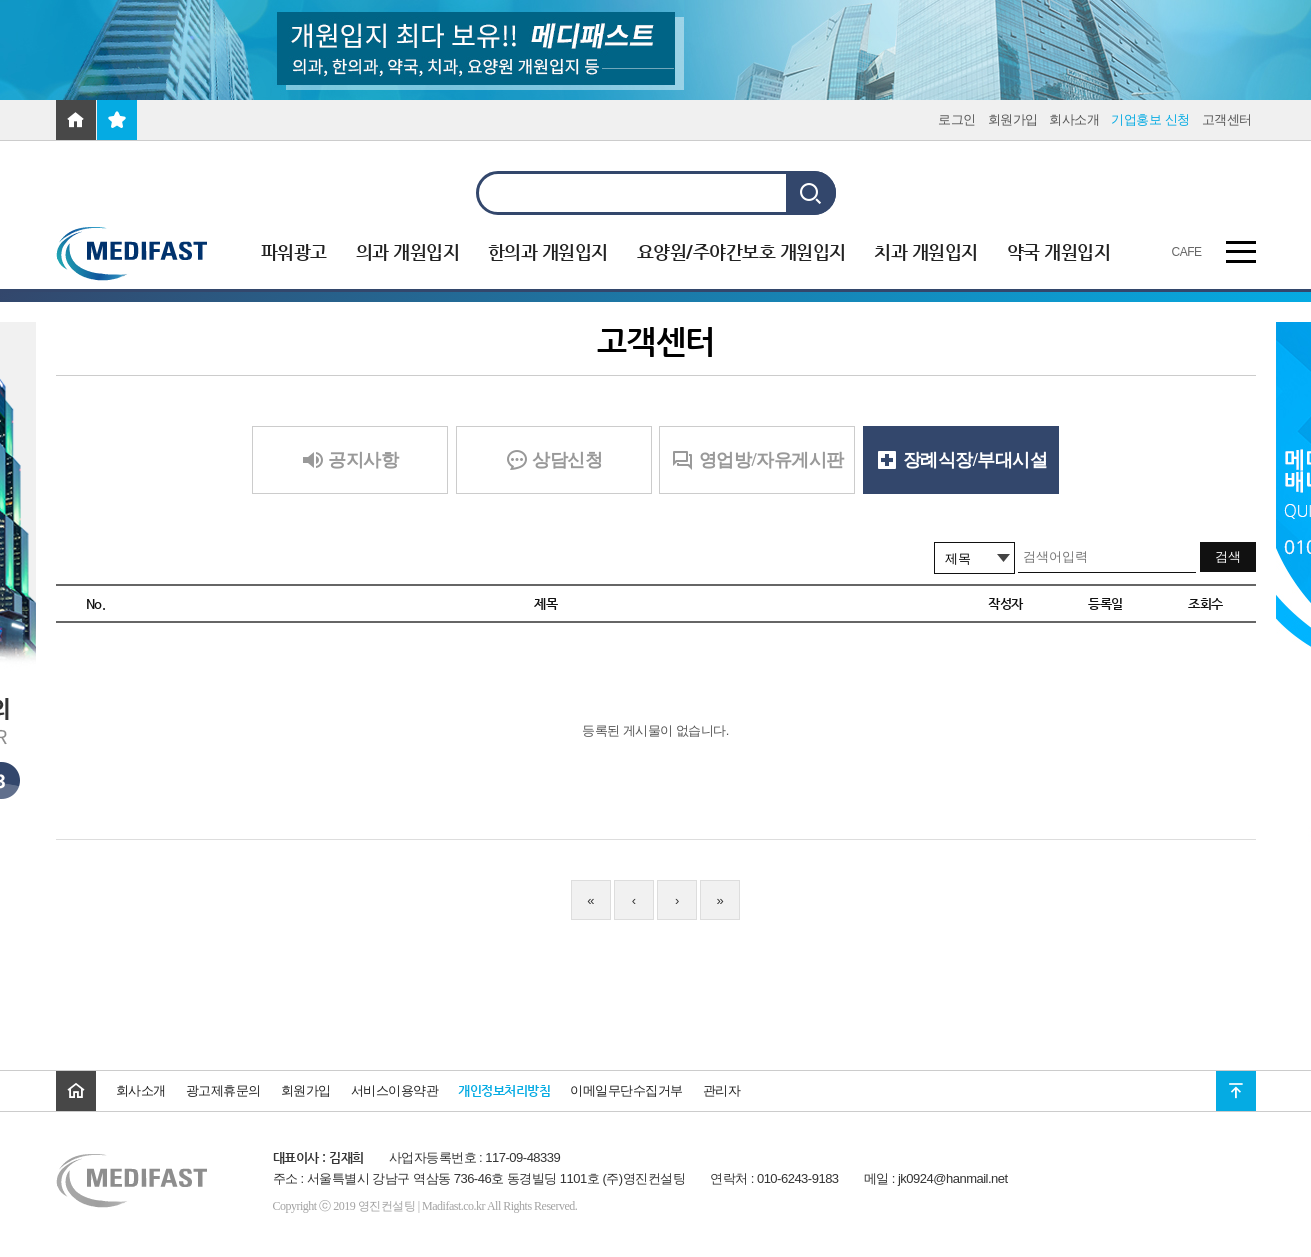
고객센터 (1227, 119)
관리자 (722, 1090)
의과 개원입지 (408, 251)
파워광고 (294, 251)
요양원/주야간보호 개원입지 (741, 251)
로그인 (957, 119)
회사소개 (1074, 119)
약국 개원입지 (1059, 251)
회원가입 (1013, 119)
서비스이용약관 (395, 1090)
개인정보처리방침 (504, 1090)
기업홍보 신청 (1150, 119)
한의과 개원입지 (548, 251)
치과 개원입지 (926, 251)
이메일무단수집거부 (626, 1090)
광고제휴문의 (223, 1090)
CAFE (1187, 252)
